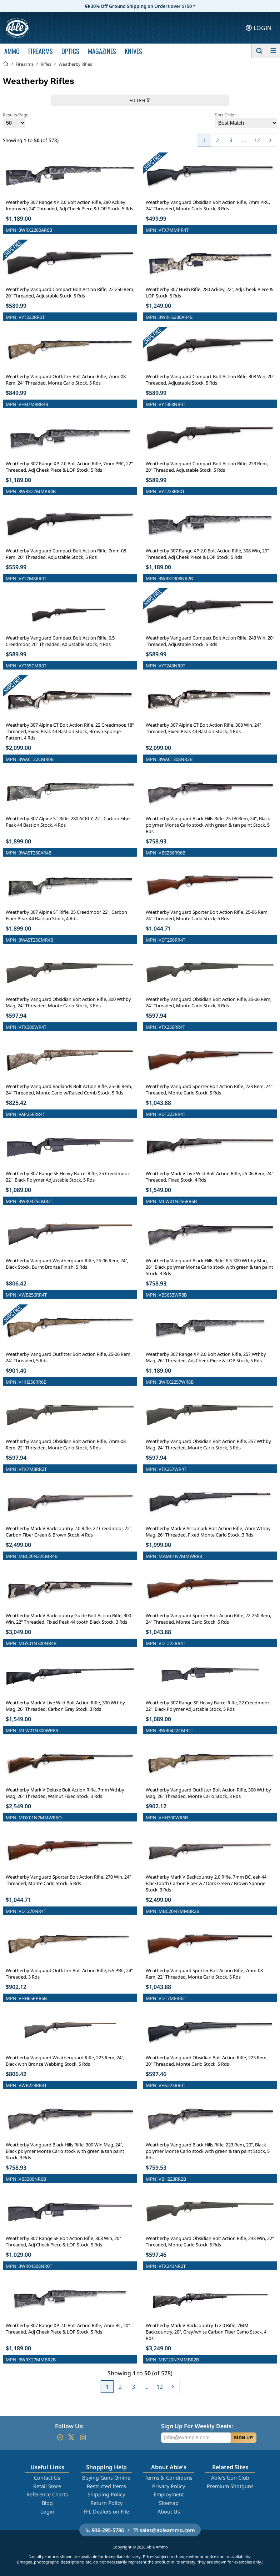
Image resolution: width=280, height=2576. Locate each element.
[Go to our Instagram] (83, 2437)
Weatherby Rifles (75, 64)
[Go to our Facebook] (60, 2437)
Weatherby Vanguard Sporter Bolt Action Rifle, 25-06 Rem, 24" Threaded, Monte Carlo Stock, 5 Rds (207, 915)
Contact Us (47, 2477)
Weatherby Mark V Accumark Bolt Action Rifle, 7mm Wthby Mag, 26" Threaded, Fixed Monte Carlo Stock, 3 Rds (208, 1531)
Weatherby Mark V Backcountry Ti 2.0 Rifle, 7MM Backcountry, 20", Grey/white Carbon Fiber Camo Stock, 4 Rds (206, 2331)
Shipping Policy (106, 2494)
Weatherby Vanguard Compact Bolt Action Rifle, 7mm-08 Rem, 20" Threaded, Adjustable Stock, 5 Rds (66, 553)
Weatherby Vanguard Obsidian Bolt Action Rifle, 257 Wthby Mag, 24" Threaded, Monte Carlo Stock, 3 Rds (208, 1444)
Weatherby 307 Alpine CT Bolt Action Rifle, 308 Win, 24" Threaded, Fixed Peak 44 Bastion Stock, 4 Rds (203, 728)
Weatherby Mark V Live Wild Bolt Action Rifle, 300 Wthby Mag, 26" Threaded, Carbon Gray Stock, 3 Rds (65, 1705)
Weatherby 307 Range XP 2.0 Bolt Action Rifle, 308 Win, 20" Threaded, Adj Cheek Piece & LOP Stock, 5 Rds (207, 553)
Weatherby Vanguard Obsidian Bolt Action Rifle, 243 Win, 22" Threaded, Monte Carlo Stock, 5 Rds (210, 2241)
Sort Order (246, 120)
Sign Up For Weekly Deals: (197, 2426)
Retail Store (47, 2486)
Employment (169, 2494)
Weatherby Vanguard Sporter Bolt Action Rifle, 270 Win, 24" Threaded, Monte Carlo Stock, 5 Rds (68, 1880)
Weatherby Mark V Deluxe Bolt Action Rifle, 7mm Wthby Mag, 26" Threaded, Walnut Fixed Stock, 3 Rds (65, 1792)
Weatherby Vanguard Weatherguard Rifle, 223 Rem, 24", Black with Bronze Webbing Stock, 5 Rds (65, 2060)
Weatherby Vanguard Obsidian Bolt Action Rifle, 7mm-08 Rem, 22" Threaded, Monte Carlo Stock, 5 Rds (66, 1444)
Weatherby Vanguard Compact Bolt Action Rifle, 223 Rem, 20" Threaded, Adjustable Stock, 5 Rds (207, 466)
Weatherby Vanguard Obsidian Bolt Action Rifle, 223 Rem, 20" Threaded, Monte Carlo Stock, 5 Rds (207, 2060)
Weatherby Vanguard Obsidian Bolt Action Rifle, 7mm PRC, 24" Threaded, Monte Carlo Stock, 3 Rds (208, 205)
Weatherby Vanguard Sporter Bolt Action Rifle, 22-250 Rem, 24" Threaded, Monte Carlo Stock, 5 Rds (208, 1618)
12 (257, 140)
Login (47, 2511)
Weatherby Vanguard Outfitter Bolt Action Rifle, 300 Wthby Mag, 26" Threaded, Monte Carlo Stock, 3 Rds (208, 1792)
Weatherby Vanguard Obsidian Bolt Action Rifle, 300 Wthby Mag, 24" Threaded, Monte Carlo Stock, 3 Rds (68, 1002)
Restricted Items (106, 2486)
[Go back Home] (6, 64)
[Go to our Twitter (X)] (71, 2437)
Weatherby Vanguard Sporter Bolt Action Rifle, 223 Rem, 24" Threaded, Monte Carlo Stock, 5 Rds (209, 1089)
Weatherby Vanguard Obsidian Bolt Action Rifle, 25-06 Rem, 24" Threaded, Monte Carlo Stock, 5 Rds (208, 1002)
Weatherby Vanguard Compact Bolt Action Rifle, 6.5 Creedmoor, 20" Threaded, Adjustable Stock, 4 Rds (60, 641)
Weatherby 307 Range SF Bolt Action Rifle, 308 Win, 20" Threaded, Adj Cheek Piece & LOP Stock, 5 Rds (63, 2241)
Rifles (46, 64)
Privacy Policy (168, 2486)
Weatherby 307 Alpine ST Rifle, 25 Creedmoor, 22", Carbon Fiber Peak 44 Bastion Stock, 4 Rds (66, 915)
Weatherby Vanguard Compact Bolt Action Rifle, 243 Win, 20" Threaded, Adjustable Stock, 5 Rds (210, 641)
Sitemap (169, 2503)
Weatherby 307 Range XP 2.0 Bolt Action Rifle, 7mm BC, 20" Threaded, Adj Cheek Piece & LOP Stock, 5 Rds (68, 2328)
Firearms (25, 64)
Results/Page (16, 120)
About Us (169, 2511)
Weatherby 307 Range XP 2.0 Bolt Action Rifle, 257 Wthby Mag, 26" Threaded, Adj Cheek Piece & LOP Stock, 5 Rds (206, 1357)
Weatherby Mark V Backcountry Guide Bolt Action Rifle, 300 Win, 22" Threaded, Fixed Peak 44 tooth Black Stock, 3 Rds (68, 1618)
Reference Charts (47, 2494)
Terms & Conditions (168, 2477)
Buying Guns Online (106, 2477)
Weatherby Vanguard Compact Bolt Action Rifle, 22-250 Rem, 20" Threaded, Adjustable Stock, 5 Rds (70, 292)
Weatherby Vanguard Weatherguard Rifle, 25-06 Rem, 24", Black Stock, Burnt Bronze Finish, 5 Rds (67, 1263)
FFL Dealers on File (106, 2511)
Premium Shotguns (230, 2486)
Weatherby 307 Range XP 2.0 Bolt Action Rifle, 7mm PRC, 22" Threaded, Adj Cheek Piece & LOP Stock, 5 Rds (69, 466)
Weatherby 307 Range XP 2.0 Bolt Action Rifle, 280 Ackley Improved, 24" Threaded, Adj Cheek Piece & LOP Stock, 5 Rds (69, 205)
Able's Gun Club (230, 2477)
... (244, 140)
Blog (47, 2503)
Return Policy (106, 2503)
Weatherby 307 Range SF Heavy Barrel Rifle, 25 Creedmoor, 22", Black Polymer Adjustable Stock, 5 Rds (68, 1176)
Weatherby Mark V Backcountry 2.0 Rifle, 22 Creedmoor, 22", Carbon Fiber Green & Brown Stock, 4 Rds (69, 1531)
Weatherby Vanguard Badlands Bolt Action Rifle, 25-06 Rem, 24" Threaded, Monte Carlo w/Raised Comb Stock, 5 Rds (69, 1089)
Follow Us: (69, 2426)
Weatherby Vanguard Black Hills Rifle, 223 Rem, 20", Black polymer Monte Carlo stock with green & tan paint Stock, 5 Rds (208, 2151)
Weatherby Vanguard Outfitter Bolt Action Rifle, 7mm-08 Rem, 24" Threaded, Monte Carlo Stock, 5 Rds (66, 379)
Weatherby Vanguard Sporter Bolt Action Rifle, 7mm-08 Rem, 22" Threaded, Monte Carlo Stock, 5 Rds (204, 1973)
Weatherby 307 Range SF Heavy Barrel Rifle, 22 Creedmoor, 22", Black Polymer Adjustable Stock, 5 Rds (208, 1705)
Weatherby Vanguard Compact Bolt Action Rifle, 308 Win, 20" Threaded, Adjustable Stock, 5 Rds (210, 379)
